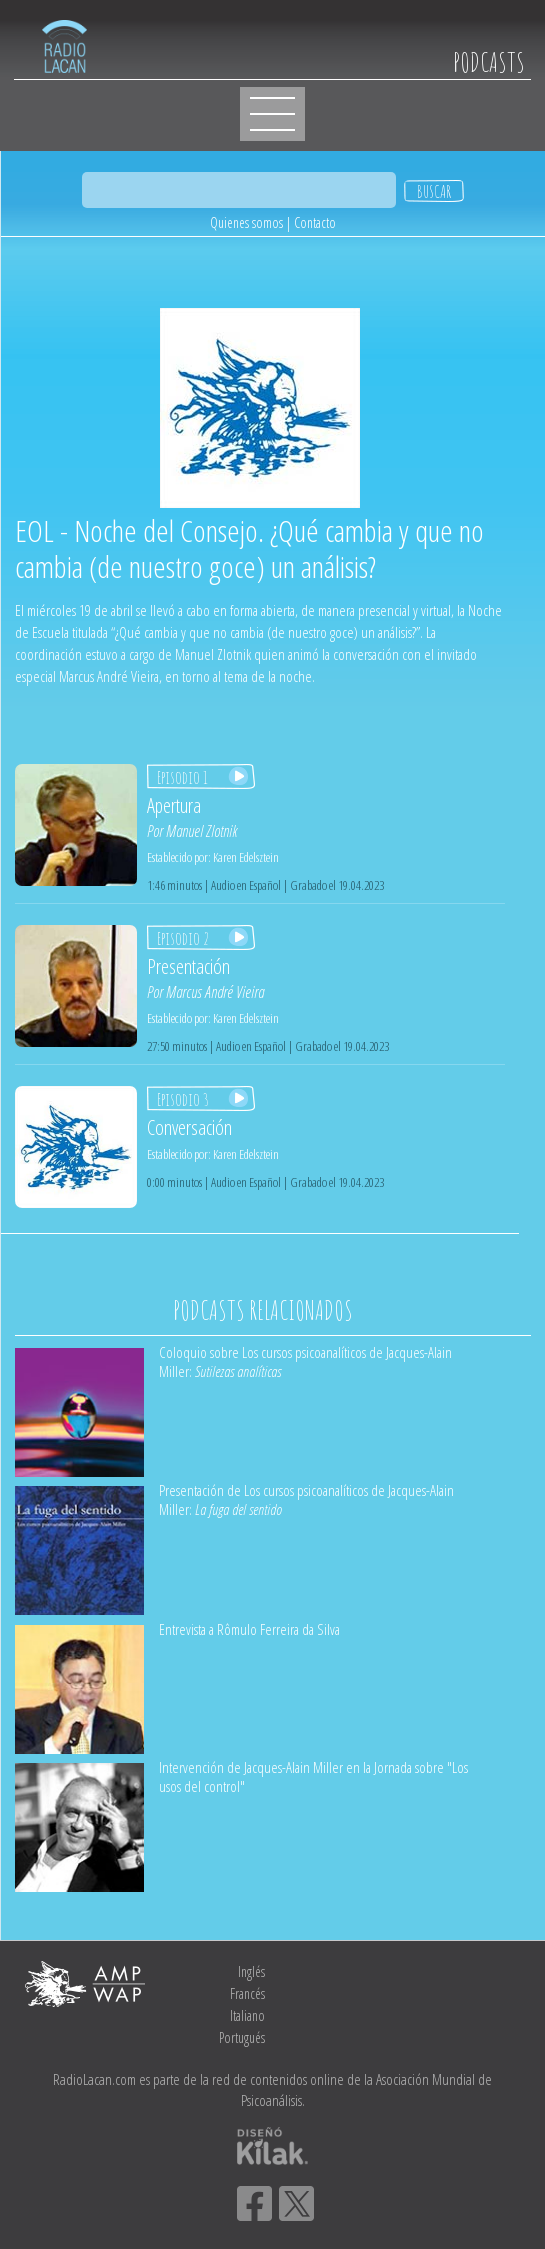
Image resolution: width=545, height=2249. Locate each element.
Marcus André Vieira (215, 992)
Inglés (251, 1971)
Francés (247, 1993)
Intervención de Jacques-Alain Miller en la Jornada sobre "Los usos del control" (313, 1776)
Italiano (247, 2015)
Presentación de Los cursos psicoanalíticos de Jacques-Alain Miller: (306, 1499)
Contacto (315, 222)
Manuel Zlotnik (201, 831)
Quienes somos (246, 222)
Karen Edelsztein (246, 857)
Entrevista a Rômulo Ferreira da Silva (249, 1629)
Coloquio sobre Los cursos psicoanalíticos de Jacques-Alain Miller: (305, 1361)
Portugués (242, 2037)
